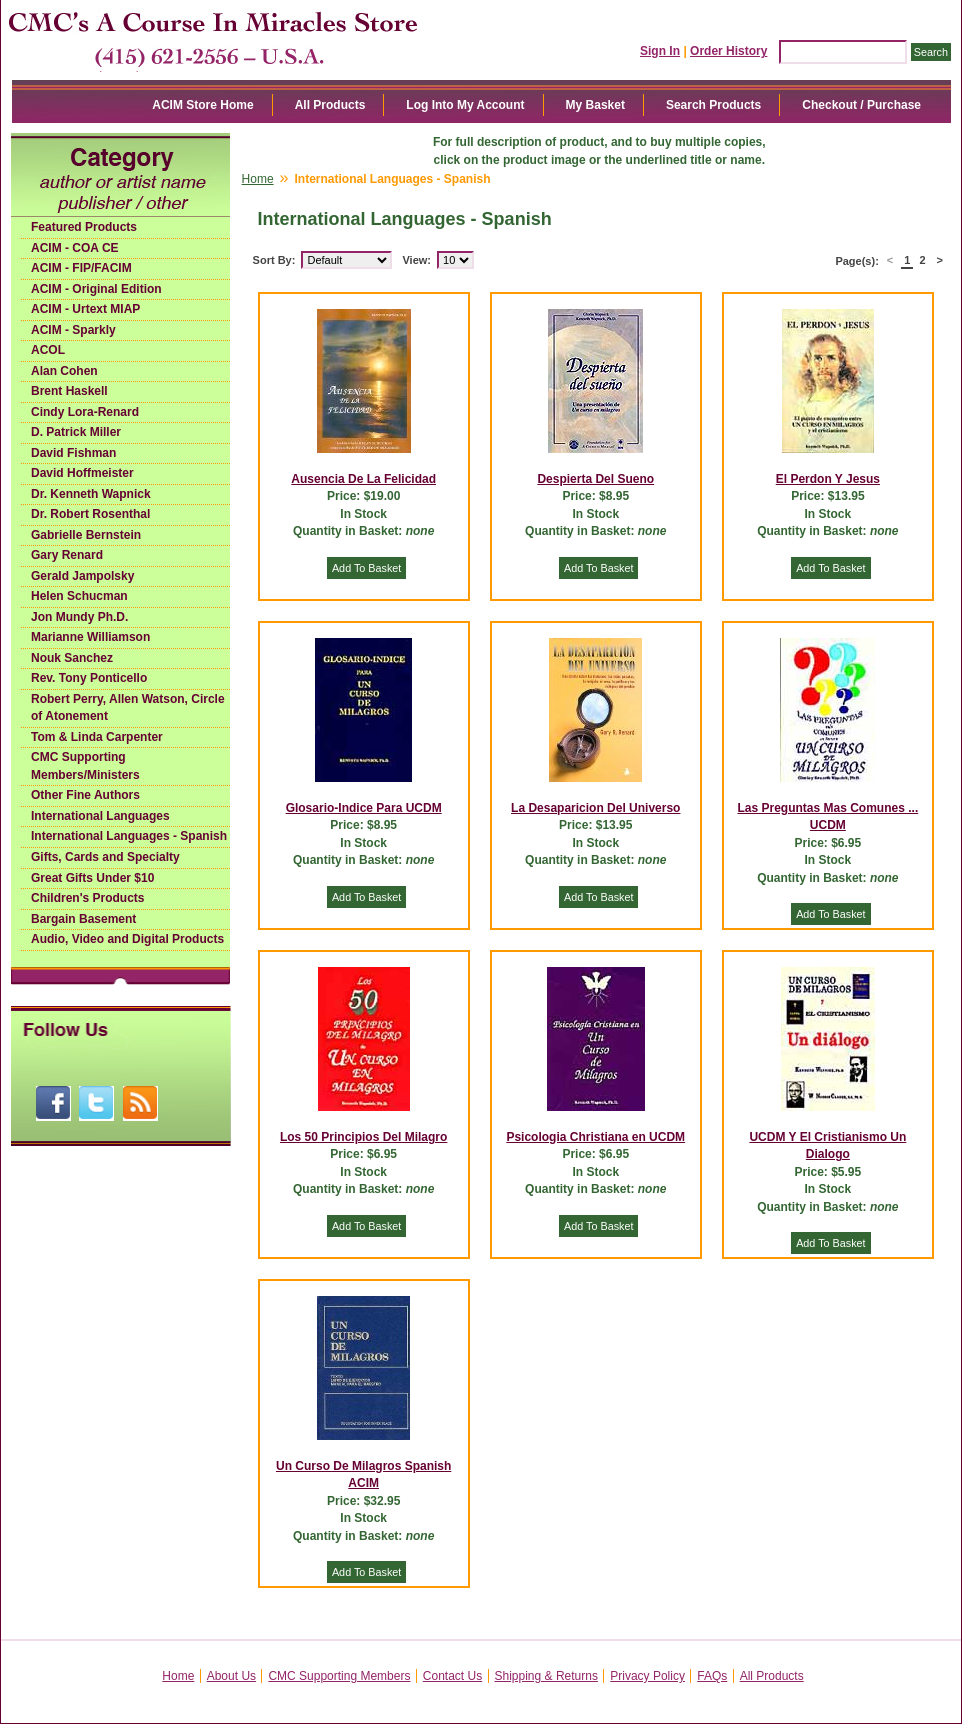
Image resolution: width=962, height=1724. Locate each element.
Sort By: (274, 260)
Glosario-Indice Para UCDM (364, 808)
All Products (330, 105)
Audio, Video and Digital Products (127, 939)
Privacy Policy (647, 1676)
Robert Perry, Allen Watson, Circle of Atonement (128, 708)
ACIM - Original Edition (96, 289)
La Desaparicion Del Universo (595, 808)
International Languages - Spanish (129, 836)
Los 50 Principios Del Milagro (363, 1137)
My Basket (595, 105)
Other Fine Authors (85, 795)
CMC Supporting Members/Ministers (85, 766)
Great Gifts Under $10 (92, 878)
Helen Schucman (79, 596)
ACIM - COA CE (75, 248)
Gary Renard (67, 555)
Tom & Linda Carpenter (97, 737)
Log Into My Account (465, 105)
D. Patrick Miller (76, 432)
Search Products (713, 105)
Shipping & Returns (546, 1676)
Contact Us (452, 1676)
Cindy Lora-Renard (85, 412)
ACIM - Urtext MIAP (85, 309)
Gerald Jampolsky (82, 576)
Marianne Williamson (90, 637)
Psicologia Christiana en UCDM (595, 1137)
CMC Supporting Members (339, 1676)
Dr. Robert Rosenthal (90, 514)
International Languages (100, 816)
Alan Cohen (64, 371)
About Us (231, 1676)
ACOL (48, 350)
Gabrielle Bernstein (86, 535)
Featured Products (84, 227)
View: (416, 260)
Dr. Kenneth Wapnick (91, 494)
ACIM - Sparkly (73, 330)
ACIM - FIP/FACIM (81, 268)
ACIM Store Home (202, 105)
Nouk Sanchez (72, 658)
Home (258, 179)
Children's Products (88, 898)
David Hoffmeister (82, 473)
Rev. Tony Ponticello (89, 678)
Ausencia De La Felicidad (363, 479)
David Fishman (73, 453)
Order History (728, 51)
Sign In (660, 51)
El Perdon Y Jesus (828, 479)
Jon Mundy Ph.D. (79, 617)
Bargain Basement (83, 919)
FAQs (712, 1676)
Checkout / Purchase (861, 105)
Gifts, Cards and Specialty (105, 857)
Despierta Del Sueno (595, 479)
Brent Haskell (69, 391)
